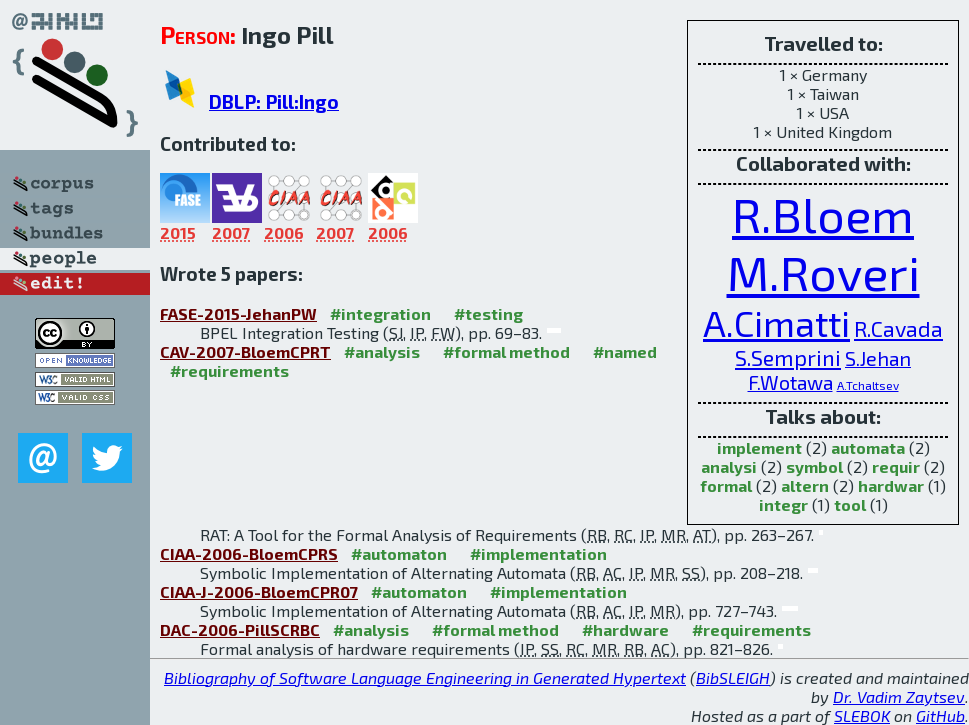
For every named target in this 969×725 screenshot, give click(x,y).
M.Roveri (823, 272)
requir (896, 466)
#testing (488, 313)
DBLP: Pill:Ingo (274, 101)
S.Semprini (788, 357)
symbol (814, 466)
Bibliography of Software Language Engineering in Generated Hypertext (425, 677)
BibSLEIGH (733, 677)
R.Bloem (823, 214)
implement (759, 447)
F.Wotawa (790, 382)
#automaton (399, 553)
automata (868, 447)
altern (805, 485)
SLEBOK (862, 715)
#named (625, 351)
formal (726, 485)
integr (783, 504)
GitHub (940, 715)
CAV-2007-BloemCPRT (245, 351)
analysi (729, 466)
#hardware (625, 629)
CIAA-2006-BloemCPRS (249, 553)
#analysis (382, 351)
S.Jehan (878, 358)
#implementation (538, 553)
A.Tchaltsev (868, 385)
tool (850, 504)
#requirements (229, 370)
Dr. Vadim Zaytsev (899, 696)
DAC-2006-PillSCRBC (240, 629)
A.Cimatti (776, 322)
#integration (380, 313)
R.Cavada (898, 328)
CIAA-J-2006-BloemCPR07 (259, 591)
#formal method (506, 351)
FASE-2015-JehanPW (238, 313)
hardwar (891, 485)
